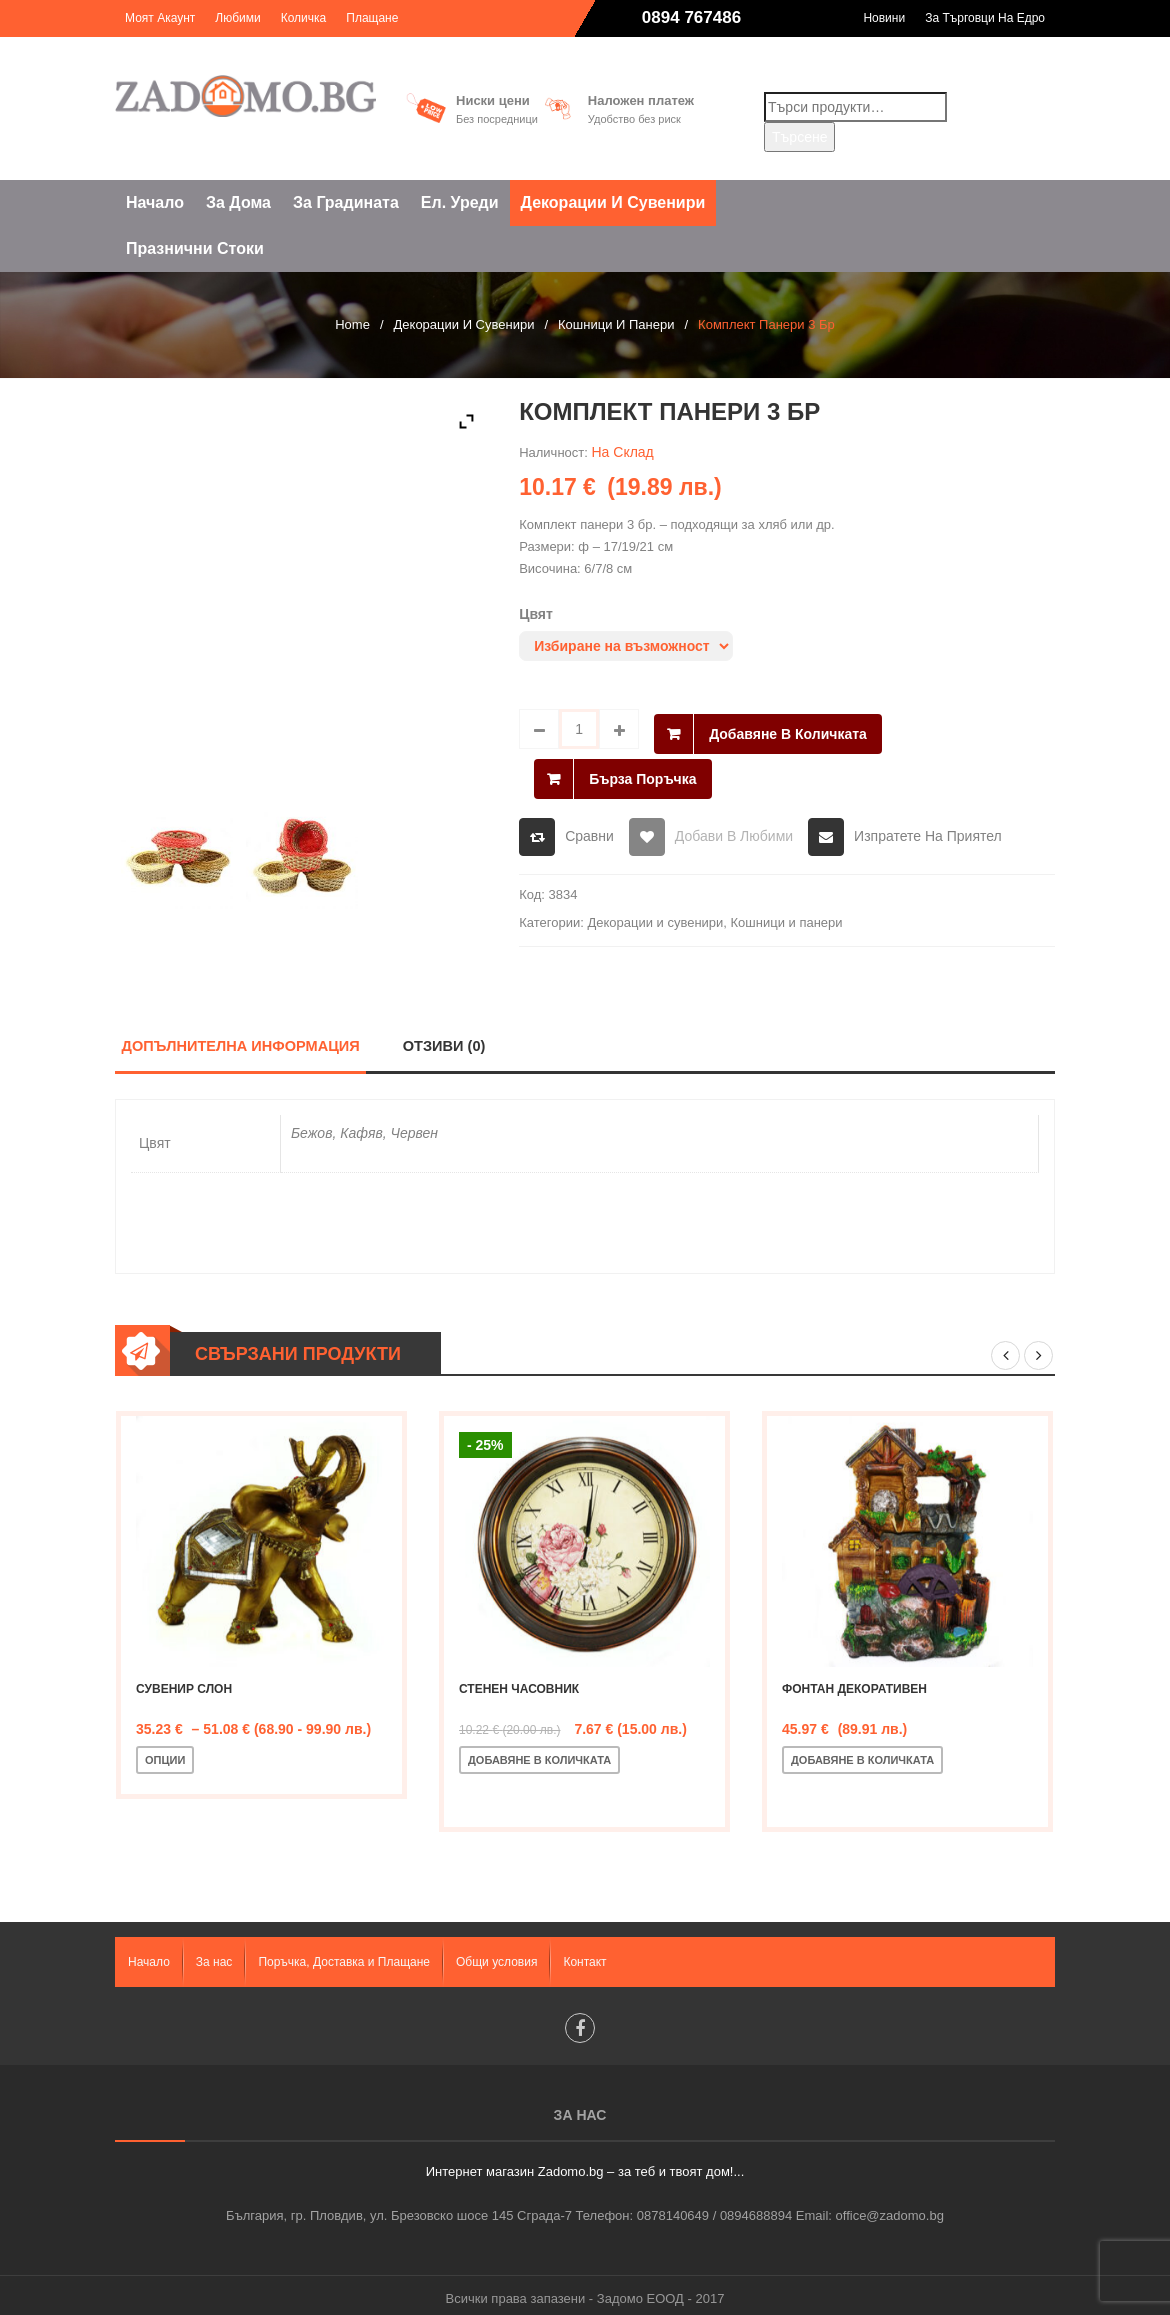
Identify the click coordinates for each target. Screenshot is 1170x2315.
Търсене (799, 137)
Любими (237, 18)
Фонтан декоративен (854, 1680)
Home (352, 324)
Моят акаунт (160, 18)
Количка (304, 18)
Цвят (536, 614)
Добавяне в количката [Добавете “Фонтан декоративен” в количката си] (862, 1751)
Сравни (589, 826)
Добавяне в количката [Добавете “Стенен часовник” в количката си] (539, 1751)
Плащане (372, 18)
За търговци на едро (985, 18)
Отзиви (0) (448, 1036)
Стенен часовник (519, 1680)
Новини (884, 18)
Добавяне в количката (788, 729)
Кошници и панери (616, 324)
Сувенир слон (184, 1680)
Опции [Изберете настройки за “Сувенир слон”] (165, 1751)
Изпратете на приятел (928, 826)
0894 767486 (691, 17)
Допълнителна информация (243, 1036)
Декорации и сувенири (464, 324)
